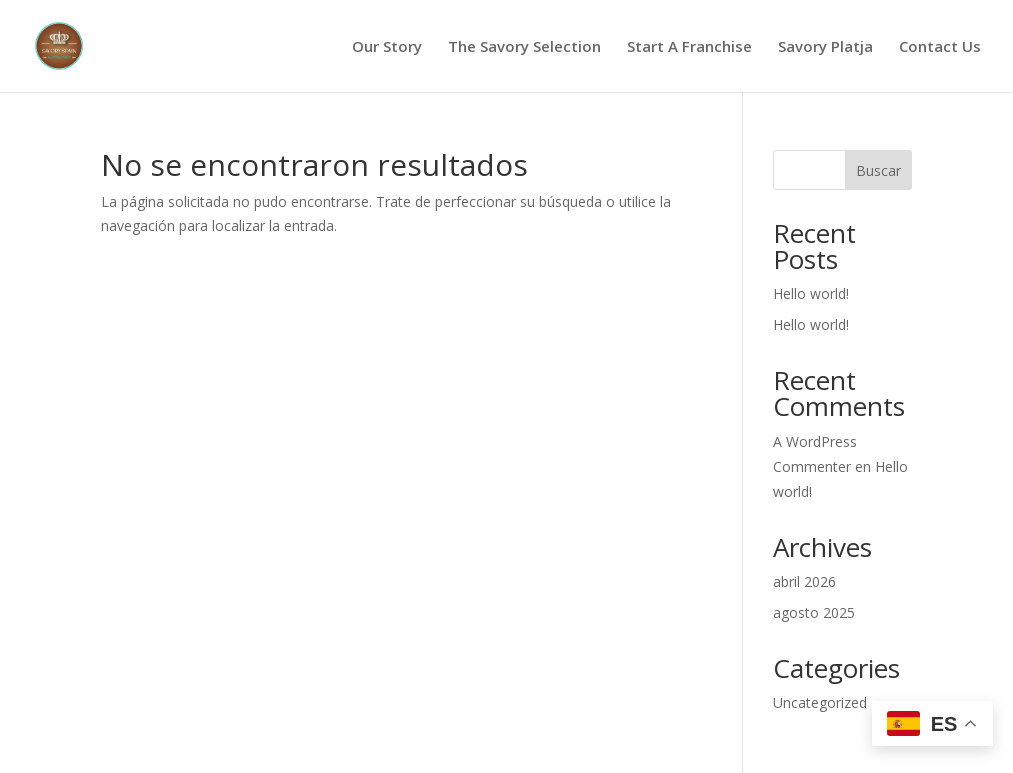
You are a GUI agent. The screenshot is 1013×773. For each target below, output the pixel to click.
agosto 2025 (814, 612)
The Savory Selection (524, 47)
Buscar (878, 170)
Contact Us (940, 47)
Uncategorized (820, 702)
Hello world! (811, 293)
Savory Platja (825, 47)
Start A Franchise (689, 47)
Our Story (387, 47)
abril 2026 (804, 581)
